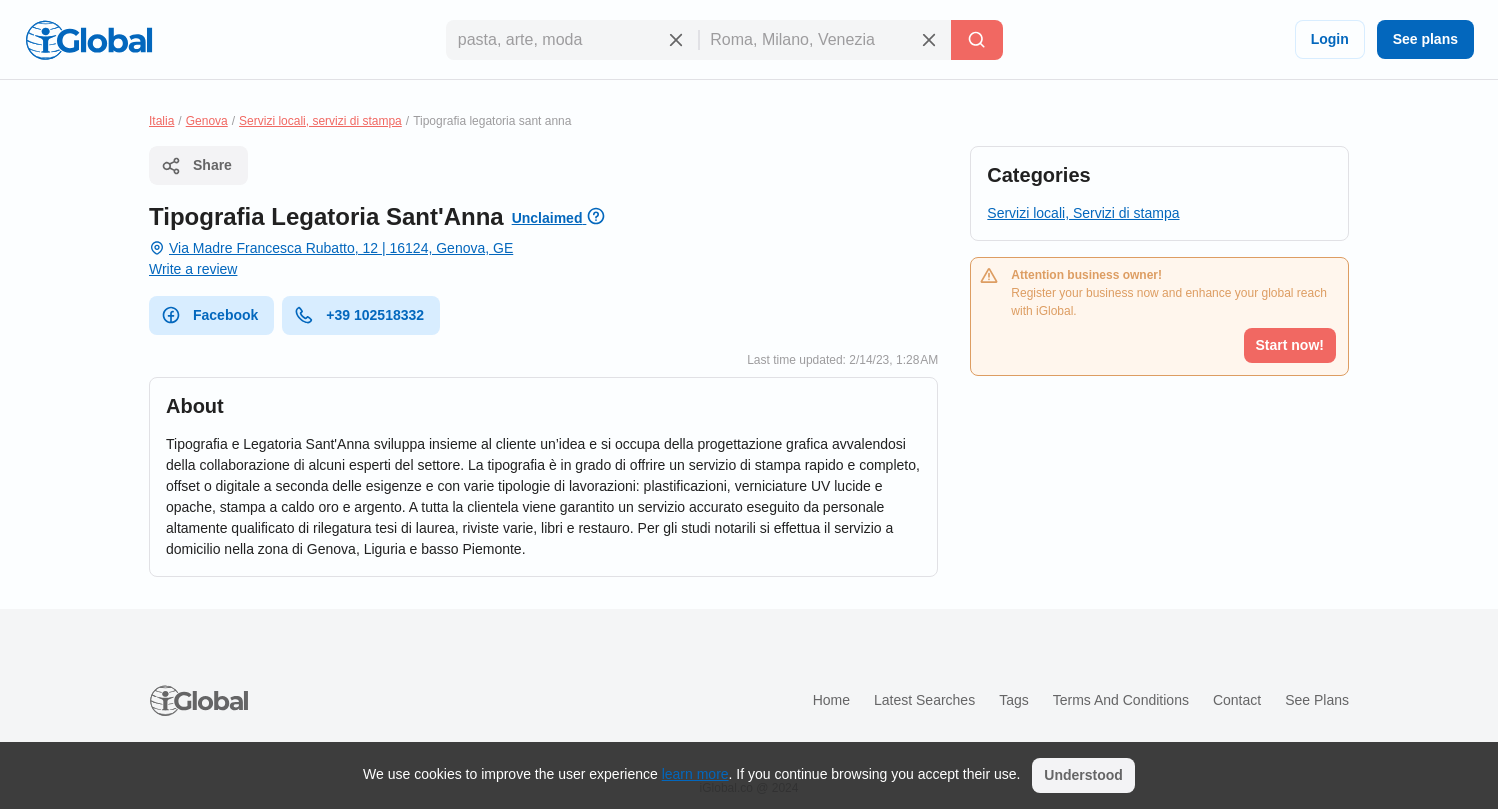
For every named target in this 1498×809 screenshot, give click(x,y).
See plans (1425, 39)
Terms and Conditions (1121, 700)
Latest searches (924, 700)
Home (831, 700)
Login (1330, 39)
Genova (207, 121)
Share (196, 166)
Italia (161, 121)
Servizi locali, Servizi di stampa (1083, 213)
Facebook (209, 315)
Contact (1237, 700)
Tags (1014, 700)
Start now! (1290, 345)
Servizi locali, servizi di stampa (320, 121)
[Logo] (89, 40)
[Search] (977, 40)
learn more (695, 774)
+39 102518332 (359, 315)
